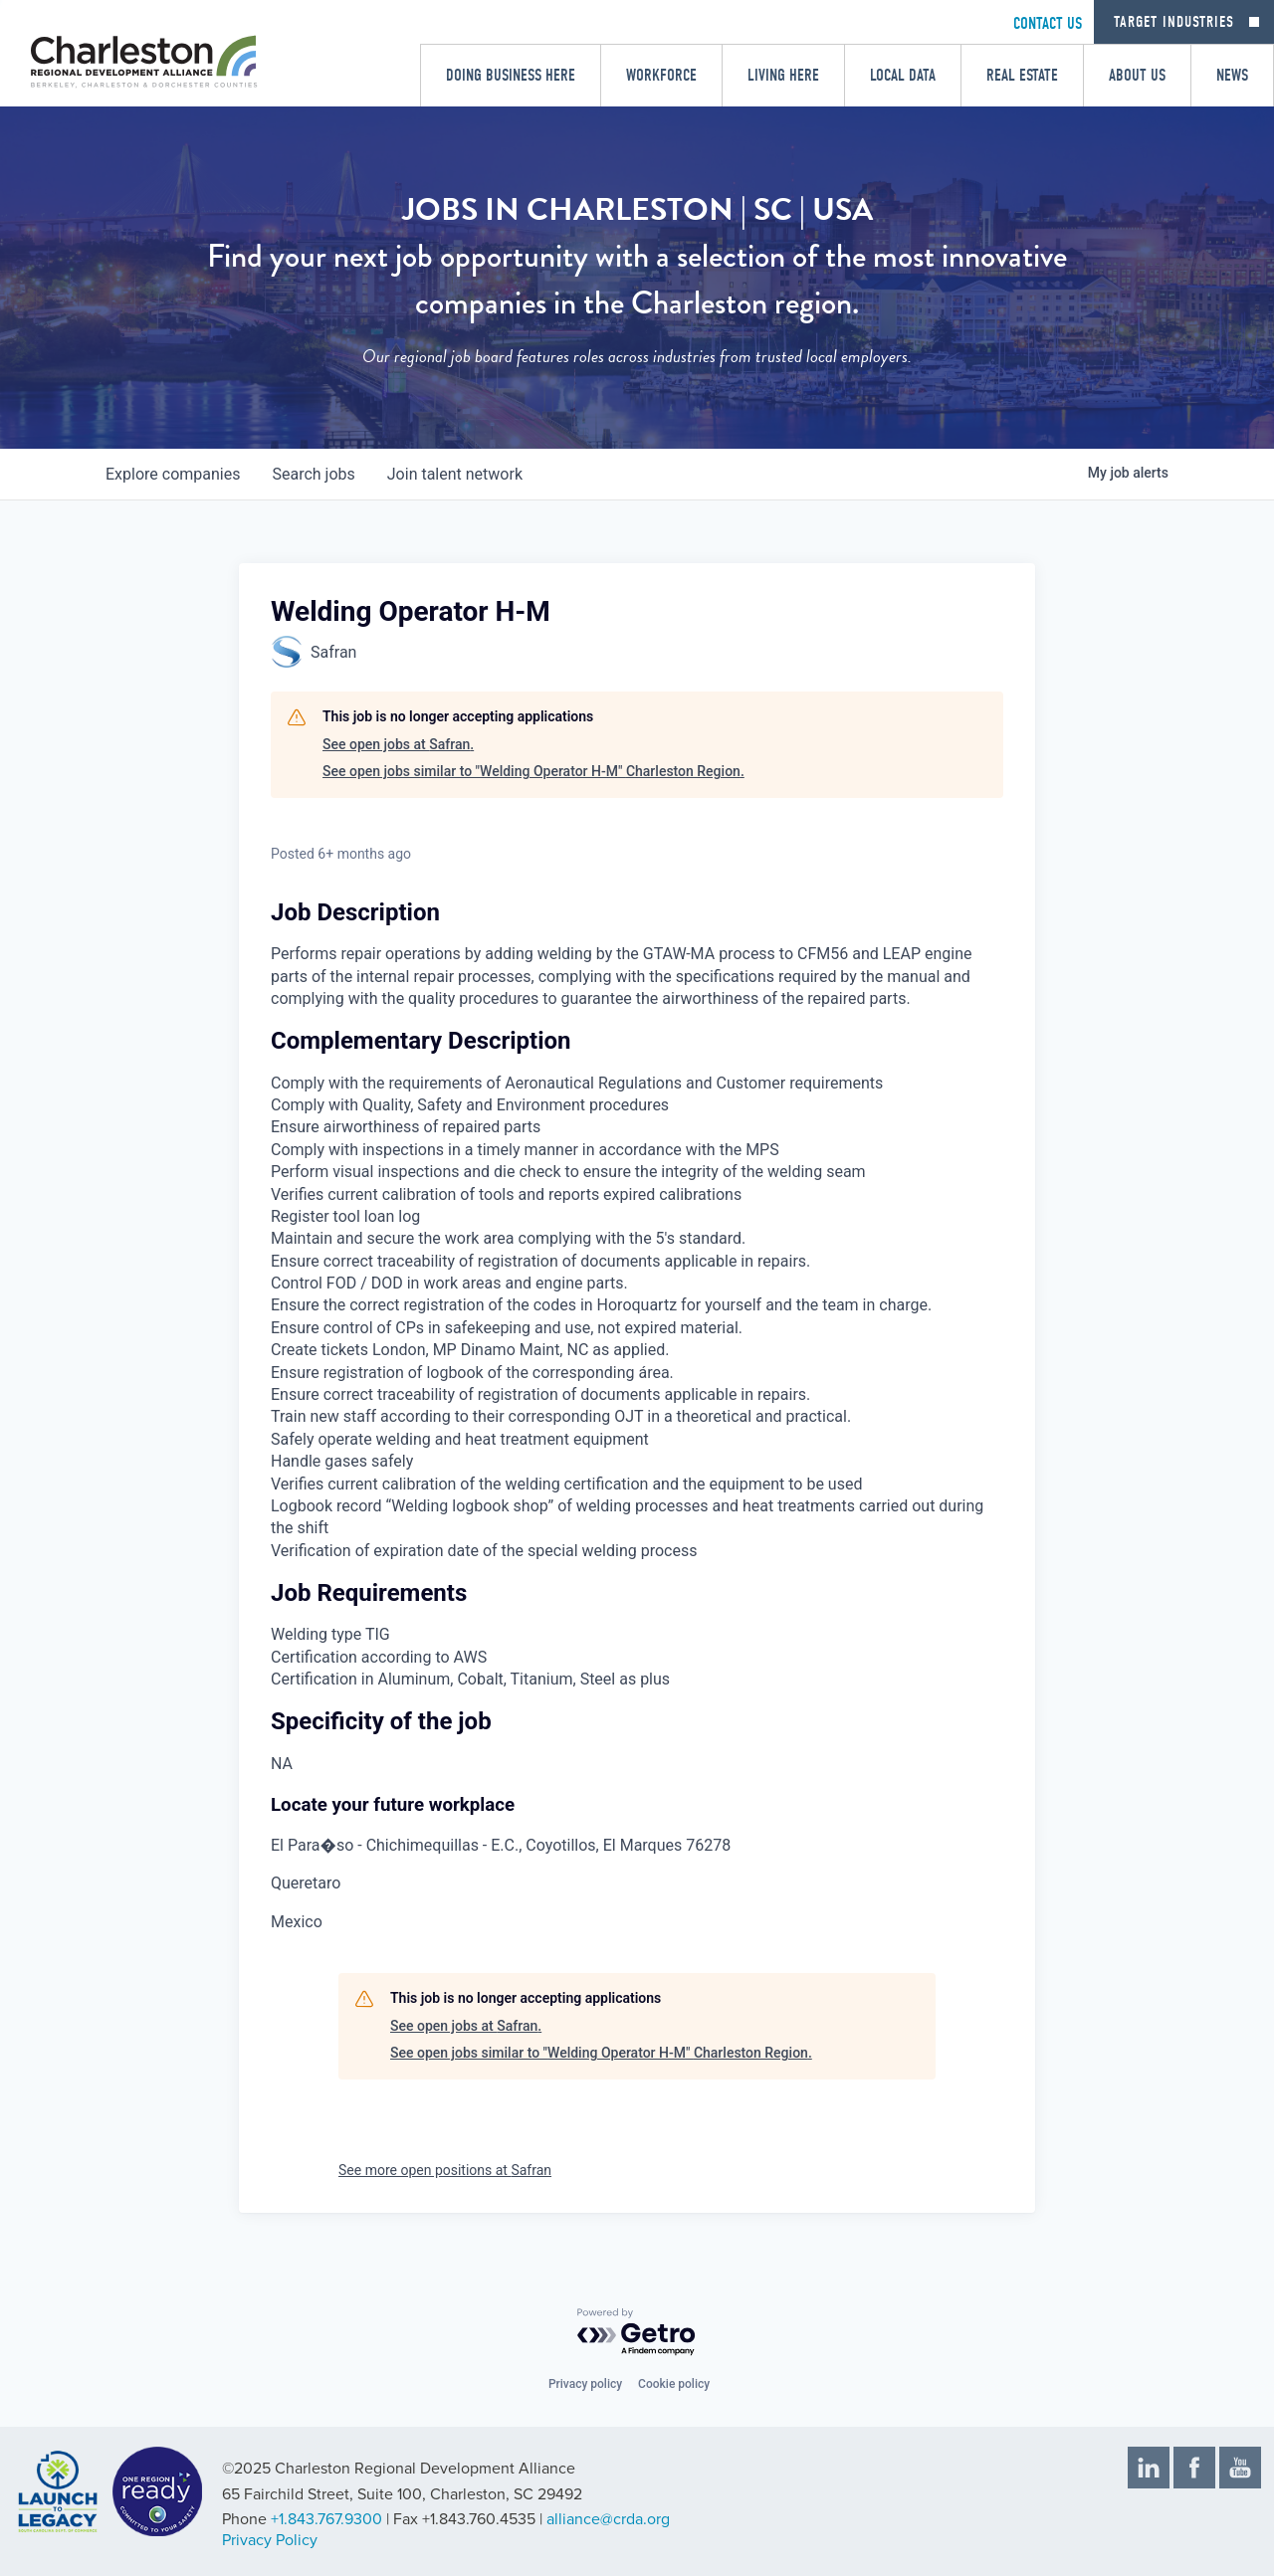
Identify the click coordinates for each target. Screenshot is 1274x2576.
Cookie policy (674, 2384)
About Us (1137, 75)
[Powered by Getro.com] (637, 2332)
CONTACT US (1047, 23)
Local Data (903, 75)
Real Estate (1022, 75)
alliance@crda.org (608, 2519)
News (1232, 75)
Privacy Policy (270, 2540)
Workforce (661, 75)
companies (173, 474)
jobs (313, 474)
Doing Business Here (510, 75)
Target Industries (1174, 22)
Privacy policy (585, 2384)
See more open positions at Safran (444, 2170)
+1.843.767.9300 (326, 2519)
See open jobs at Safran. (398, 744)
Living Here (783, 75)
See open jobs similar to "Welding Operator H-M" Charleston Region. (533, 771)
